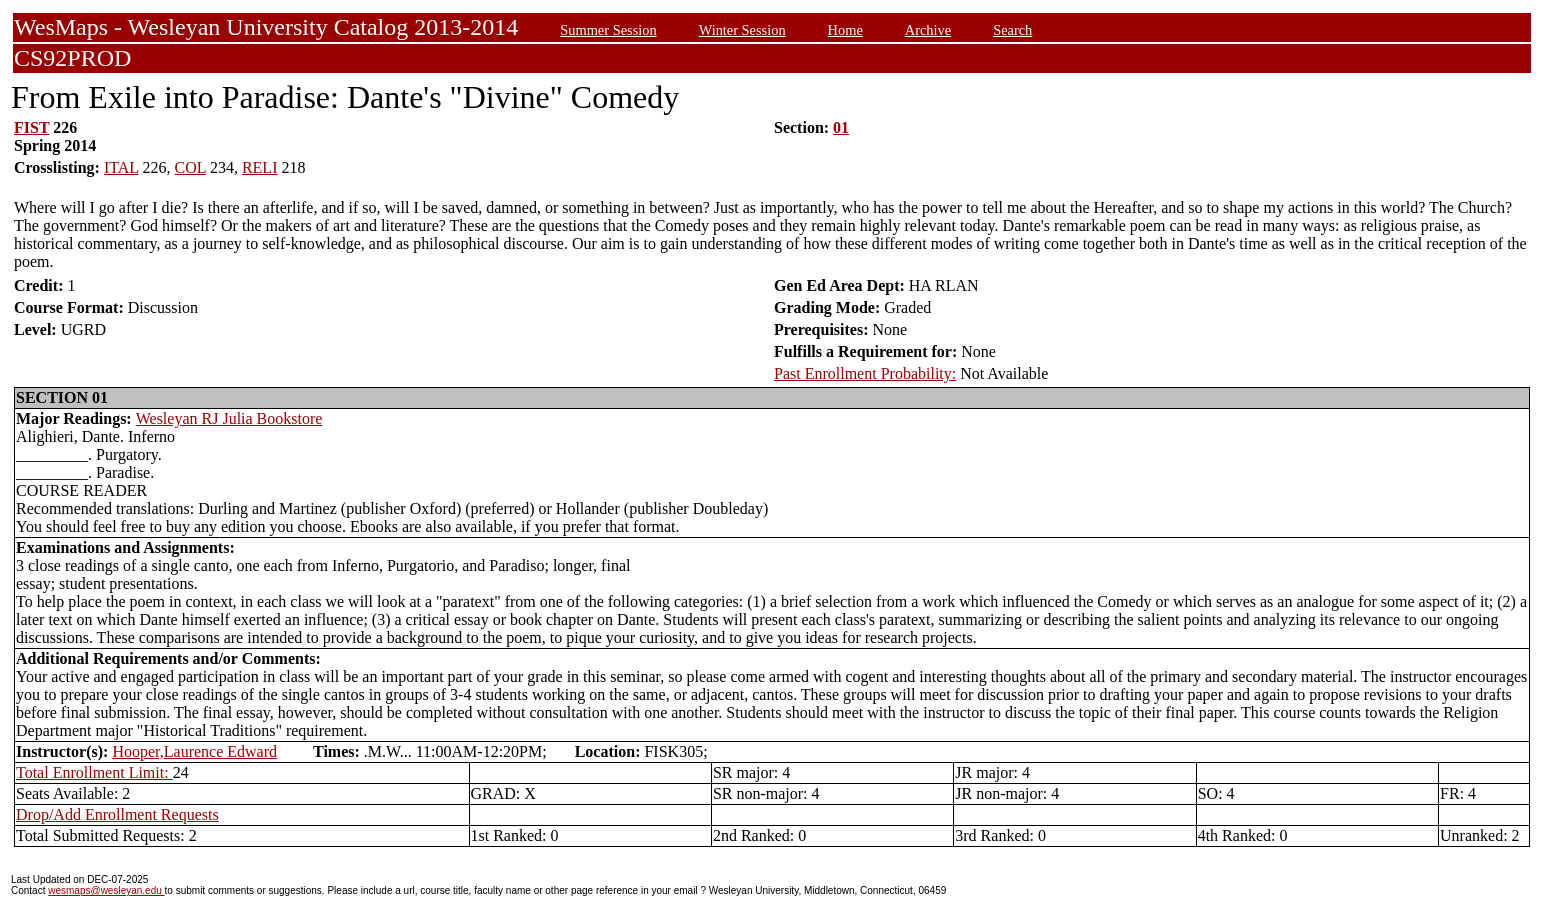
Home (845, 30)
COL (190, 167)
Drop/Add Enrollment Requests (117, 814)
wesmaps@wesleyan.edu (106, 890)
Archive (928, 30)
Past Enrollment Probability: (865, 373)
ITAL (121, 167)
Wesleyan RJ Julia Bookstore (229, 418)
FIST (31, 127)
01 (841, 127)
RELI (260, 167)
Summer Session (608, 30)
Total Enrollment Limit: (94, 772)
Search (1012, 30)
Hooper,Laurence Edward (194, 751)
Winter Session (742, 30)
